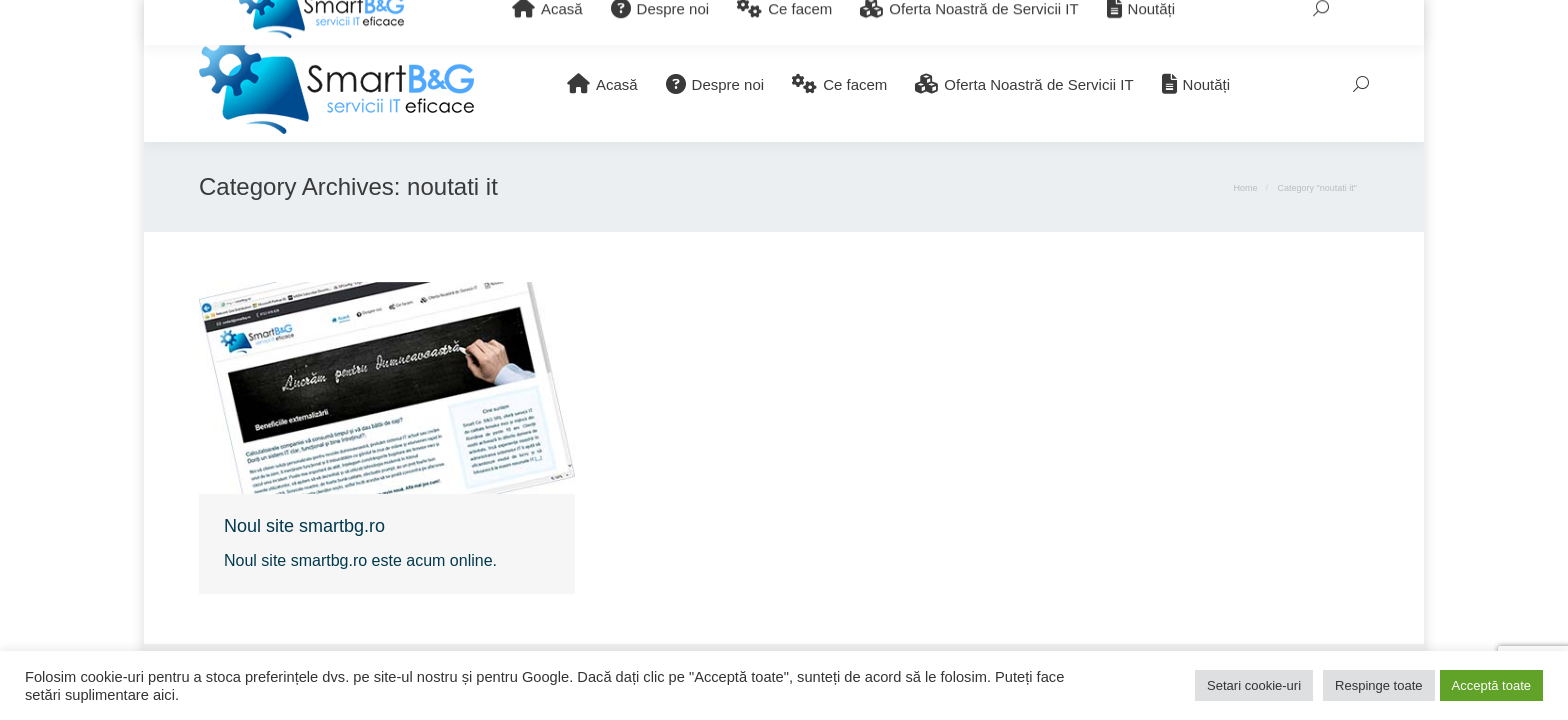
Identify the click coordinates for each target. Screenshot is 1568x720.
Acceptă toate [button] (1492, 685)
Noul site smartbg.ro (304, 526)
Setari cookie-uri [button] (1254, 685)
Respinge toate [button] (1378, 685)
